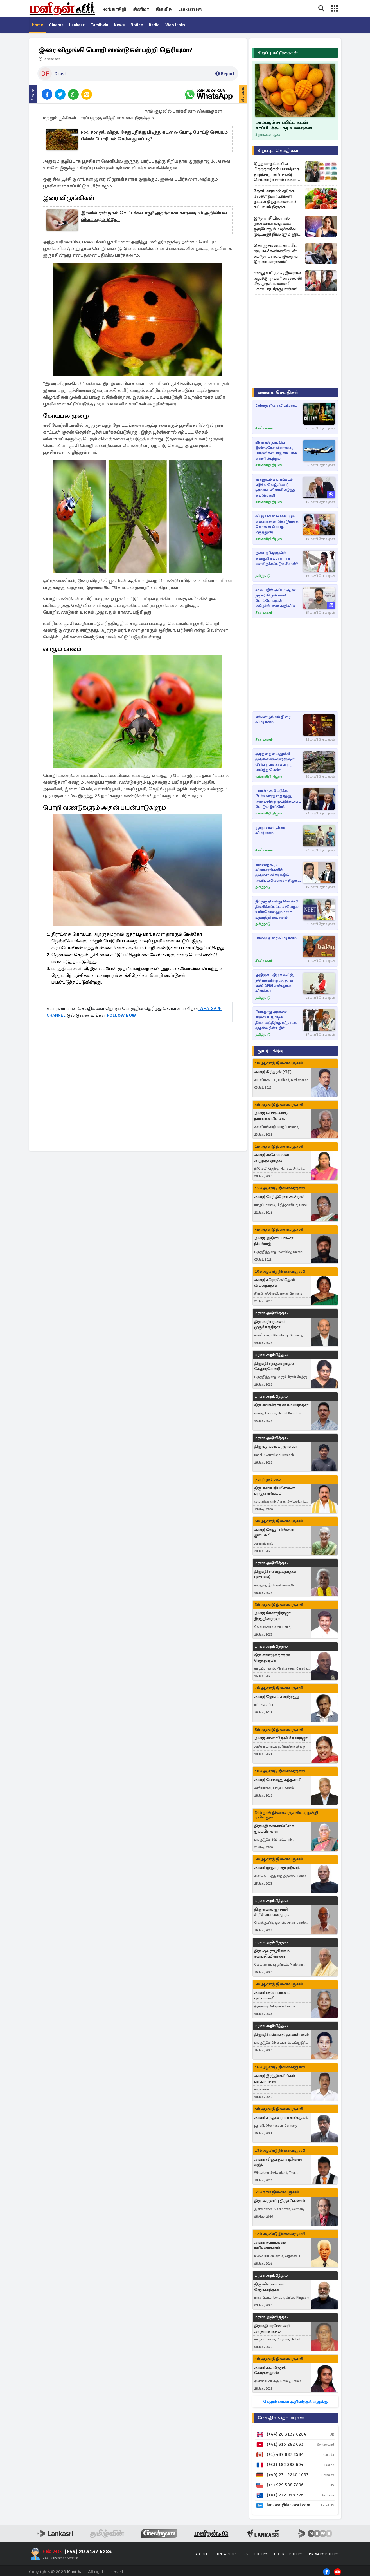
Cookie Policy (288, 2554)
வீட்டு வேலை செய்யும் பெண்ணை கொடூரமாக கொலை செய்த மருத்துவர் (277, 524)
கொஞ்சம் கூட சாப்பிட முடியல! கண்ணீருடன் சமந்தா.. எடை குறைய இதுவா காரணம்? (276, 253)
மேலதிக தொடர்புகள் (281, 2418)
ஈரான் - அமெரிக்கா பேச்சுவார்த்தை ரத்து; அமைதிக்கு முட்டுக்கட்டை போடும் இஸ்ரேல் (278, 798)
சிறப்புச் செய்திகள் (278, 150)
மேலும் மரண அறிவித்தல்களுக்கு (295, 2401)
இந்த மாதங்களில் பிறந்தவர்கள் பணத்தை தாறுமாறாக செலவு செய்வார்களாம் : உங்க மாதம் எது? (277, 171)
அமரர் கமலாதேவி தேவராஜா (280, 1738)
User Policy (255, 2554)
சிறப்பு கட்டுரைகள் (278, 53)
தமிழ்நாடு (262, 576)
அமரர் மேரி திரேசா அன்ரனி (279, 1196)
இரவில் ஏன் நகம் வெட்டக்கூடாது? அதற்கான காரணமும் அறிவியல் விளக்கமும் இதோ (154, 216)
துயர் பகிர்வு (270, 1051)
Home (37, 25)
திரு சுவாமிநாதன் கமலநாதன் (281, 1405)
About (201, 2554)
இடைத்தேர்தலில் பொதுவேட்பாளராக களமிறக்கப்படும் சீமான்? (276, 558)
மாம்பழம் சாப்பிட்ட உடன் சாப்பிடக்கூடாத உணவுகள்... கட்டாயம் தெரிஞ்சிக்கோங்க (285, 125)
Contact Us (226, 2554)
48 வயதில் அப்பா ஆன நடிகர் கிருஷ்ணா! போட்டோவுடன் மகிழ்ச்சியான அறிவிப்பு (276, 598)
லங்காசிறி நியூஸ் (268, 465)
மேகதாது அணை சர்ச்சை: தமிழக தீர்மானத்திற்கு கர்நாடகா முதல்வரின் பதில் (277, 1020)
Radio (155, 25)
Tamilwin (100, 25)
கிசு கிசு (164, 9)
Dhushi (61, 74)
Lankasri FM (190, 9)
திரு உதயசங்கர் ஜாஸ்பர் (276, 1446)
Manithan (76, 2572)
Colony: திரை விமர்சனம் (276, 405)
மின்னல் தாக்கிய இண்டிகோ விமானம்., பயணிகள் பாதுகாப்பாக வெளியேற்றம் (276, 450)
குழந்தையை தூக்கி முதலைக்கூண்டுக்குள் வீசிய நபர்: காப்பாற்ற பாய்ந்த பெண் (274, 762)
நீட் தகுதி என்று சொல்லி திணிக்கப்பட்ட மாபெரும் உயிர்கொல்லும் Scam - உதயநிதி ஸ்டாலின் (277, 909)
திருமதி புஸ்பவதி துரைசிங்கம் (281, 2034)
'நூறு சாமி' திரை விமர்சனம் (270, 830)
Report (224, 74)
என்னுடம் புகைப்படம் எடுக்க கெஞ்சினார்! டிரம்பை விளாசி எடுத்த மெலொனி (275, 487)
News (120, 25)
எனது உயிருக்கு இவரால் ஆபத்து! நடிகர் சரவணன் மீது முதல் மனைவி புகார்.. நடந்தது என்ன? (278, 280)
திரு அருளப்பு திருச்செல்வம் (279, 2201)
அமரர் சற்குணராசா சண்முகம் (281, 2117)
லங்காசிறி (114, 9)
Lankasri (77, 25)
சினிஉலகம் (264, 428)
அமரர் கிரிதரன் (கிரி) (273, 1071)
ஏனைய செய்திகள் (278, 392)
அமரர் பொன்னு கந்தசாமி (277, 1779)
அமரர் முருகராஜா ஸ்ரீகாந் (277, 1867)
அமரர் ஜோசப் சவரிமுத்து (276, 1696)
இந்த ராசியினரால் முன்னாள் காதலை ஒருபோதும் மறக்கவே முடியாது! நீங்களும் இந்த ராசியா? (277, 226)
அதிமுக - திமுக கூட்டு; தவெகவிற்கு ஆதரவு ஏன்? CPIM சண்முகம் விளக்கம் (274, 983)
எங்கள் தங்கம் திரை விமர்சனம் (272, 720)
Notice (137, 25)
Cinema (56, 25)
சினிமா (141, 9)
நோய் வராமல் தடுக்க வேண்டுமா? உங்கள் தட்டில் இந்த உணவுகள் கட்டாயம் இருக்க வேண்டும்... (275, 199)
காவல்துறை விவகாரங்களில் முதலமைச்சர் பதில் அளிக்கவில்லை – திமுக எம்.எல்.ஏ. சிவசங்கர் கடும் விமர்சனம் (277, 872)
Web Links (176, 25)
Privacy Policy (323, 2554)
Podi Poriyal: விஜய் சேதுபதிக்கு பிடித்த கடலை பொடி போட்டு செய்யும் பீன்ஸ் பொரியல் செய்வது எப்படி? (154, 136)
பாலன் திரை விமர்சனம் (276, 938)
